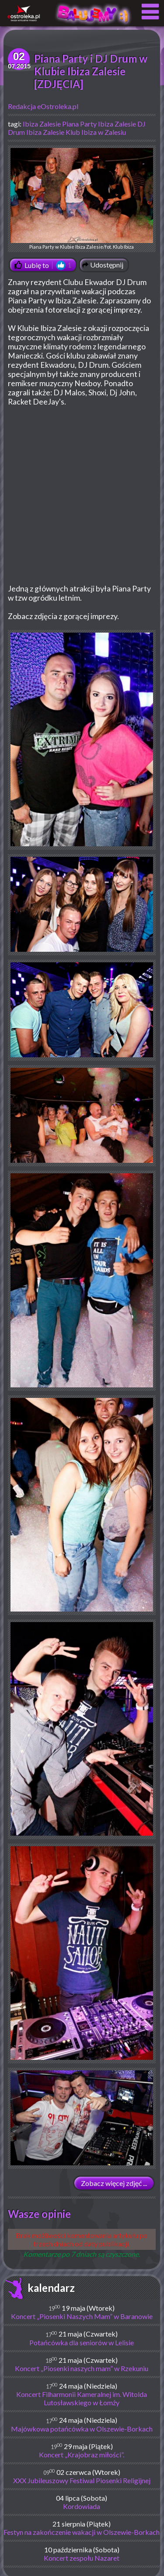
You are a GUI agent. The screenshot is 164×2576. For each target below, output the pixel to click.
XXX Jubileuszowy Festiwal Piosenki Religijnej (81, 2480)
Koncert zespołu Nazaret (81, 2558)
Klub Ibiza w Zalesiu (96, 132)
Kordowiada (81, 2506)
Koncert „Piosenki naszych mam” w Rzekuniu (81, 2368)
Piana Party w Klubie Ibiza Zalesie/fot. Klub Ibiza (81, 199)
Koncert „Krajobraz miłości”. (81, 2454)
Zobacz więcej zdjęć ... (114, 2183)
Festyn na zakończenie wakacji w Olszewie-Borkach (81, 2532)
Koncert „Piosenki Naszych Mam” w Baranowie (82, 2316)
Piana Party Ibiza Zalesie (99, 124)
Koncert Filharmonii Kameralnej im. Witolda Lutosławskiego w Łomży (81, 2398)
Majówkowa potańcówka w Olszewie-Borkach (82, 2429)
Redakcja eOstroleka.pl (43, 106)
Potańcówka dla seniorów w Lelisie (81, 2342)
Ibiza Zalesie (42, 124)
